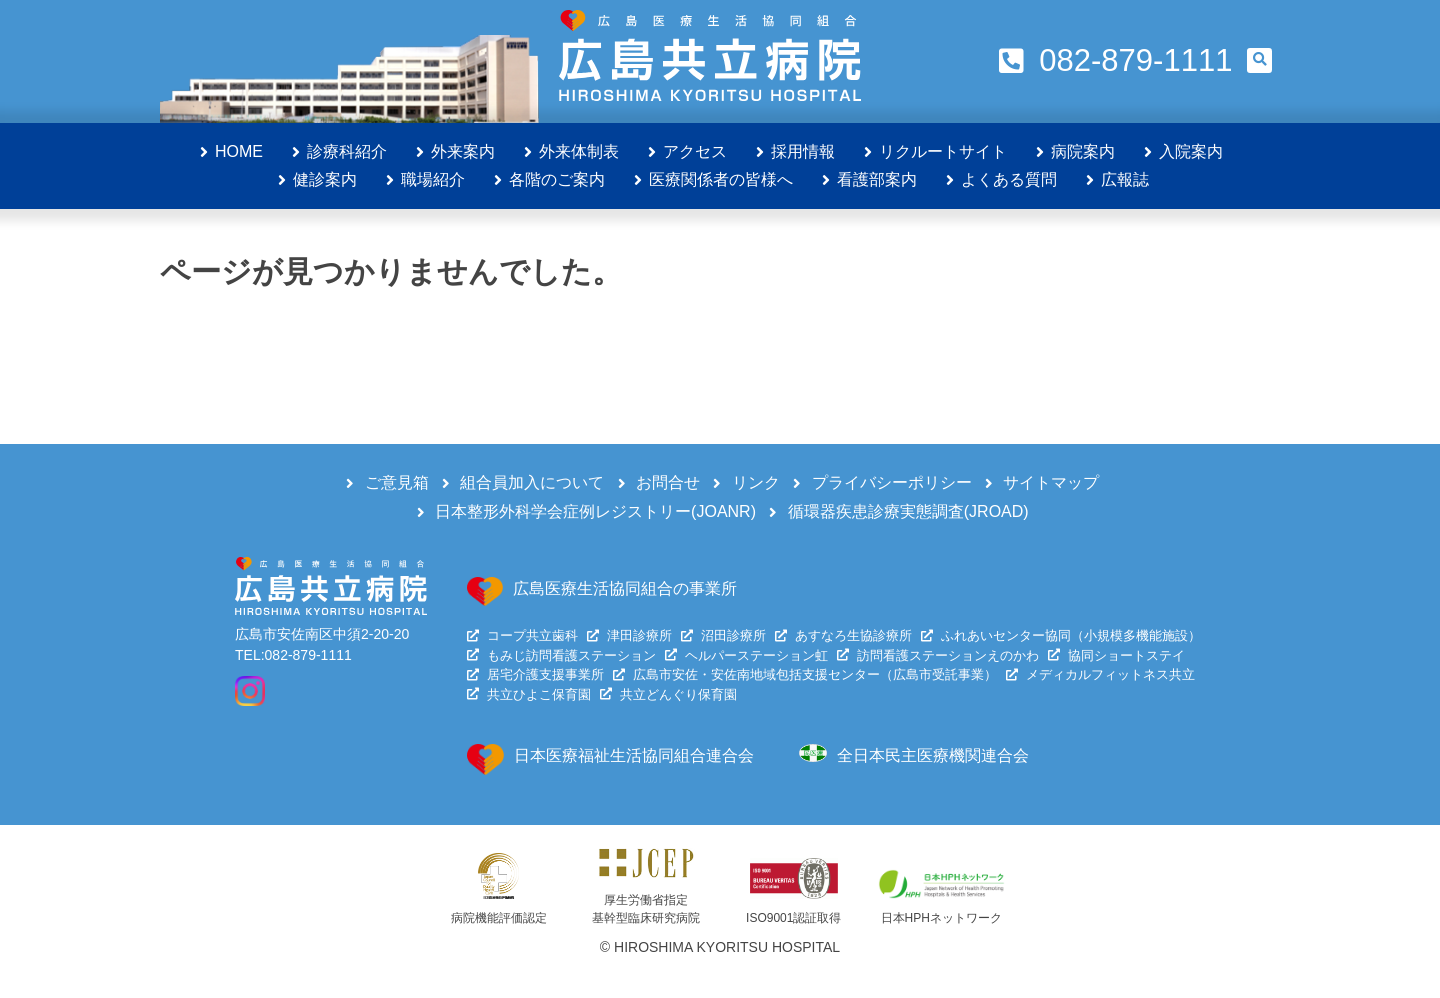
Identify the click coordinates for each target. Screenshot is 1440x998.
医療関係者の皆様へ (721, 179)
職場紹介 (433, 179)
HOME (239, 151)
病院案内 (1083, 151)
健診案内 (325, 179)
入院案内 (1191, 151)
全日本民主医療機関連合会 (933, 755)
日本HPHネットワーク (941, 918)
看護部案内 (877, 179)
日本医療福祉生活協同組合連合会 (634, 755)
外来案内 (463, 151)
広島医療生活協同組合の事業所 (625, 588)
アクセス (695, 151)
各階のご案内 (557, 179)
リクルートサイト (943, 151)
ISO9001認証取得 (793, 918)
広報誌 (1125, 179)
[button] (1259, 60)
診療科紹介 (347, 151)
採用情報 (803, 151)
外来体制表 (579, 151)
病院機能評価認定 (499, 918)
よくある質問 (1009, 179)
